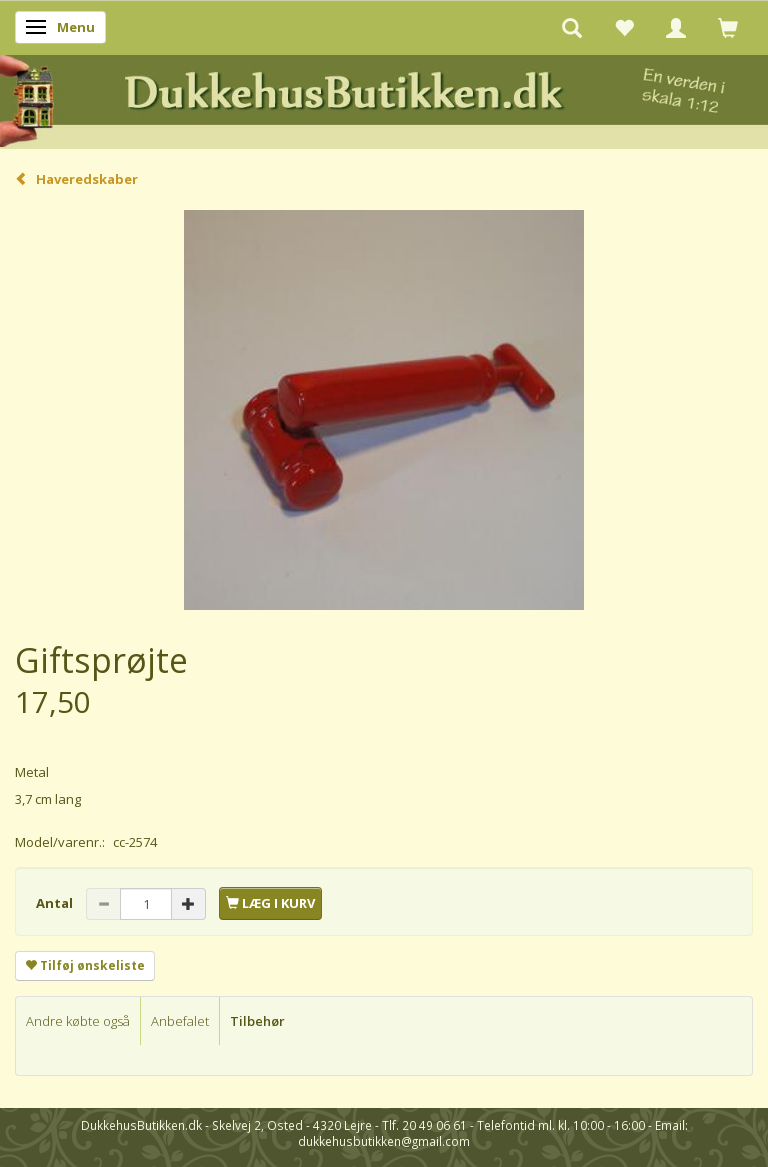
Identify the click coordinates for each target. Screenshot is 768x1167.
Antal (56, 903)
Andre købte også (78, 1021)
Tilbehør (257, 1021)
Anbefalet (180, 1021)
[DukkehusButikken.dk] (384, 98)
